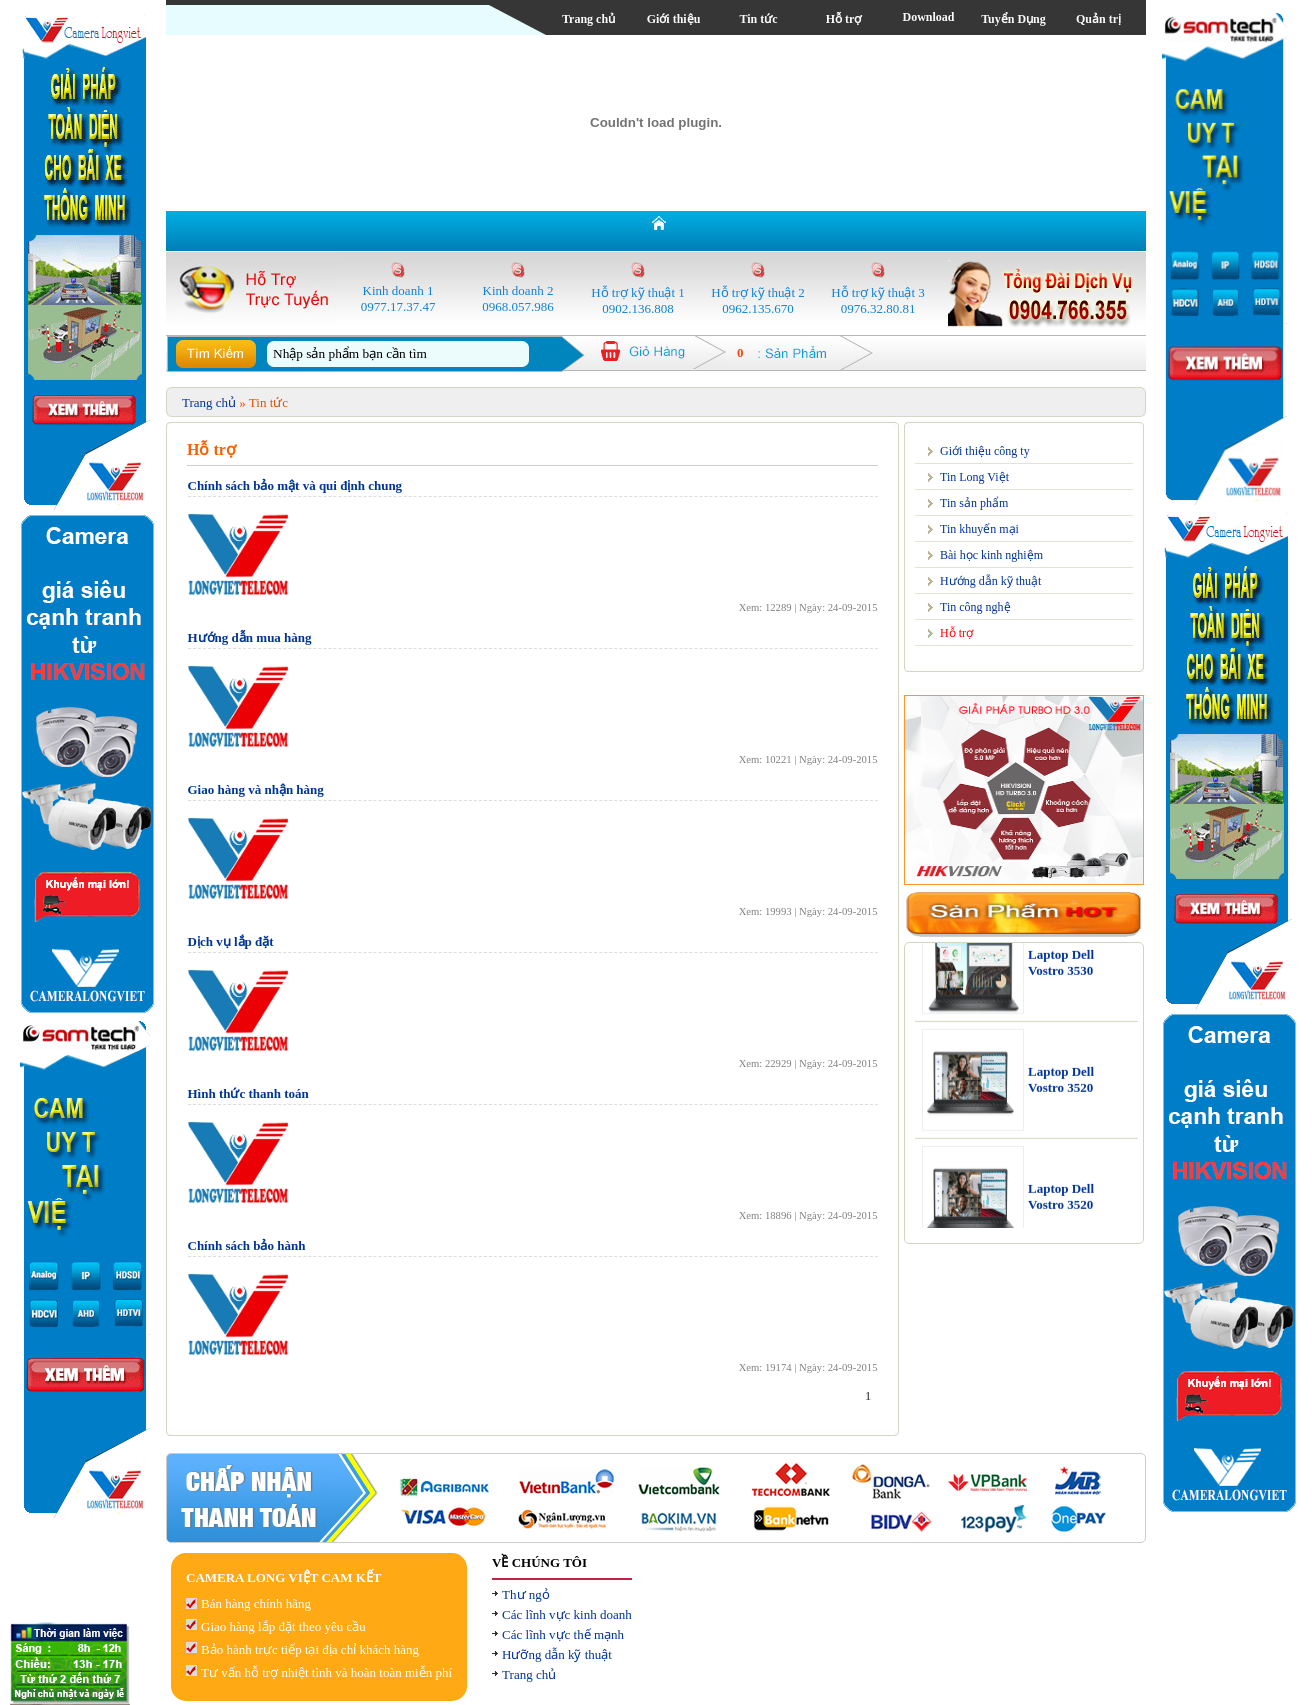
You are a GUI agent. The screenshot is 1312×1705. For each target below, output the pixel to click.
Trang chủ (588, 19)
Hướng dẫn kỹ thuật (990, 581)
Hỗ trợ (844, 19)
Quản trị (1098, 19)
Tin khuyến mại (979, 529)
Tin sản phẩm (974, 503)
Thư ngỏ (526, 1594)
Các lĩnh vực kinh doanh (567, 1614)
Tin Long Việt (974, 477)
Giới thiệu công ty (985, 451)
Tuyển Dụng (1013, 19)
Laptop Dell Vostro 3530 (1061, 969)
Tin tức (758, 19)
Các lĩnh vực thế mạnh (563, 1634)
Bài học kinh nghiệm (991, 555)
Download (928, 17)
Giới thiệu (674, 19)
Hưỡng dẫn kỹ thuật (557, 1654)
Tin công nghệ (975, 607)
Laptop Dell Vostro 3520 (1061, 1086)
